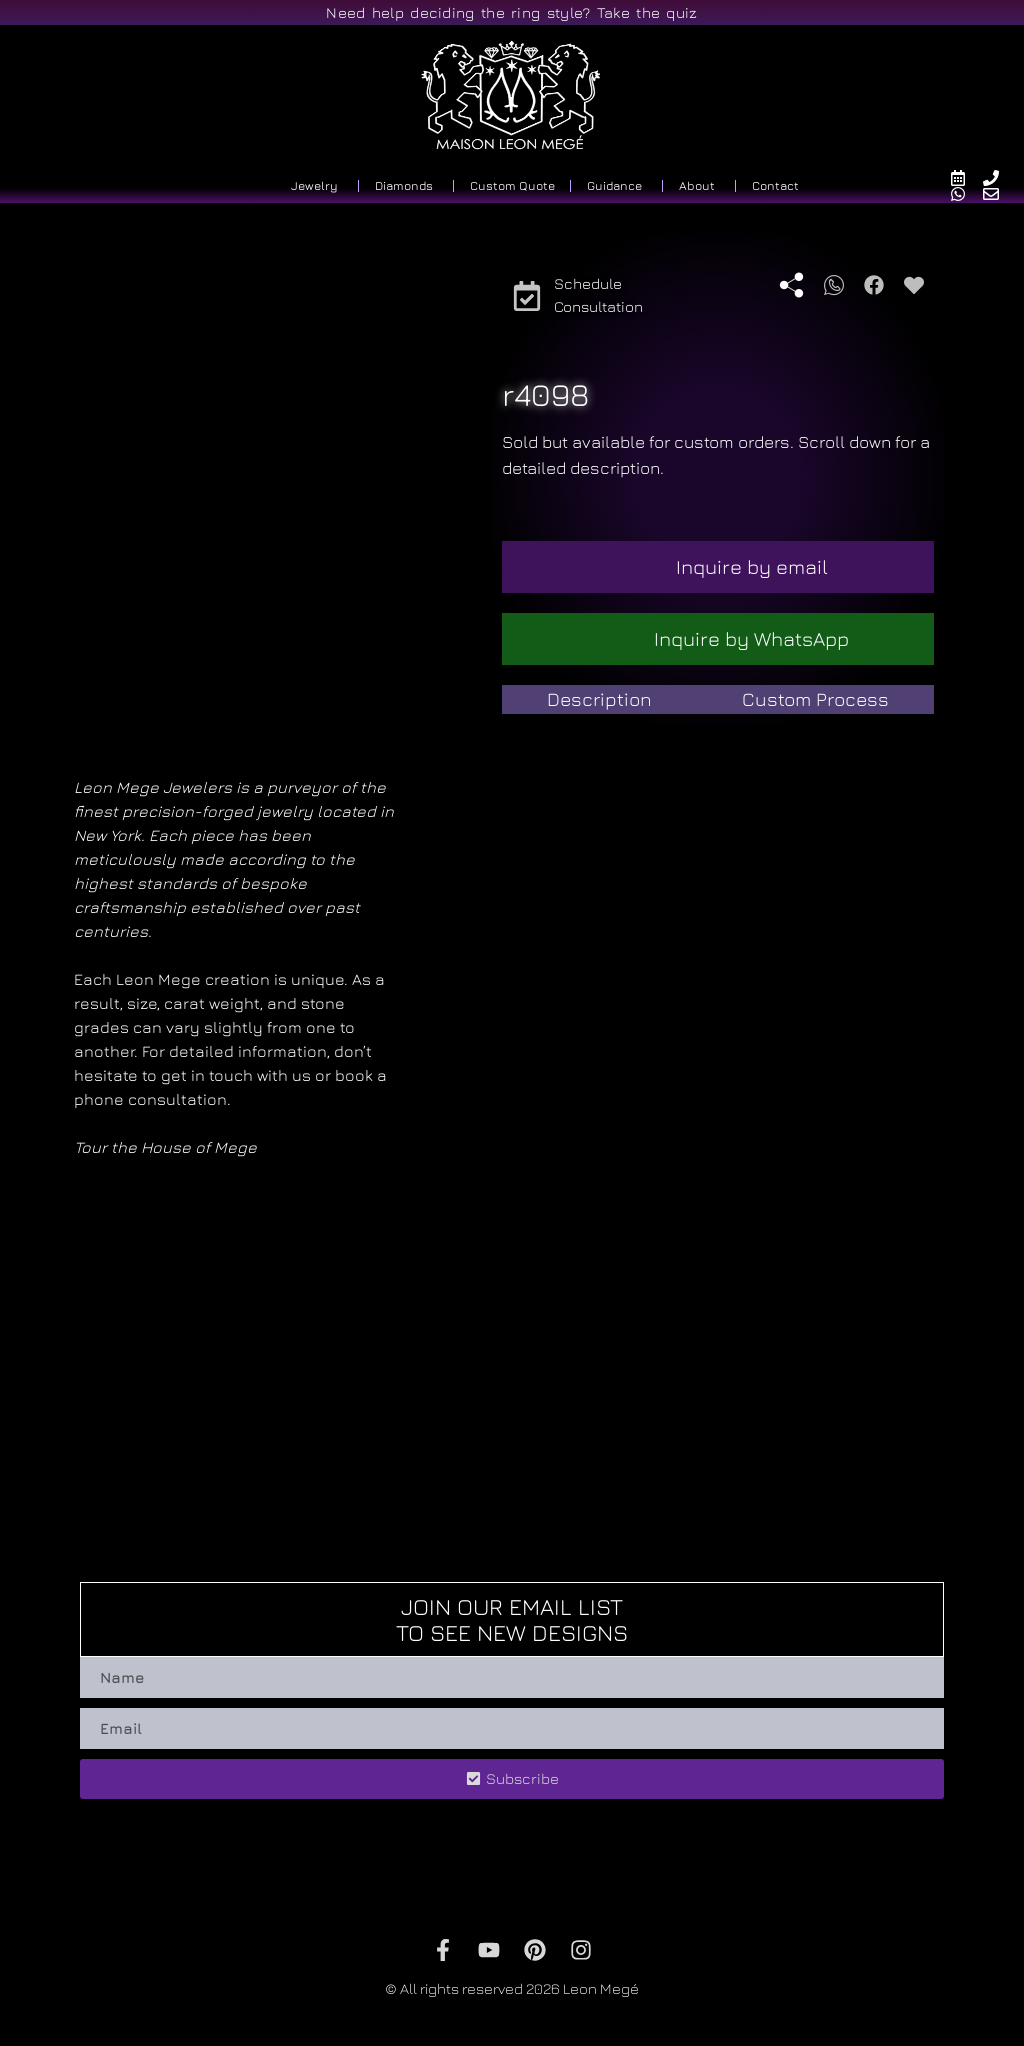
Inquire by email (752, 566)
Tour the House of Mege (165, 1147)
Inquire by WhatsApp (751, 638)
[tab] (599, 699)
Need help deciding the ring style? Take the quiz (511, 12)
